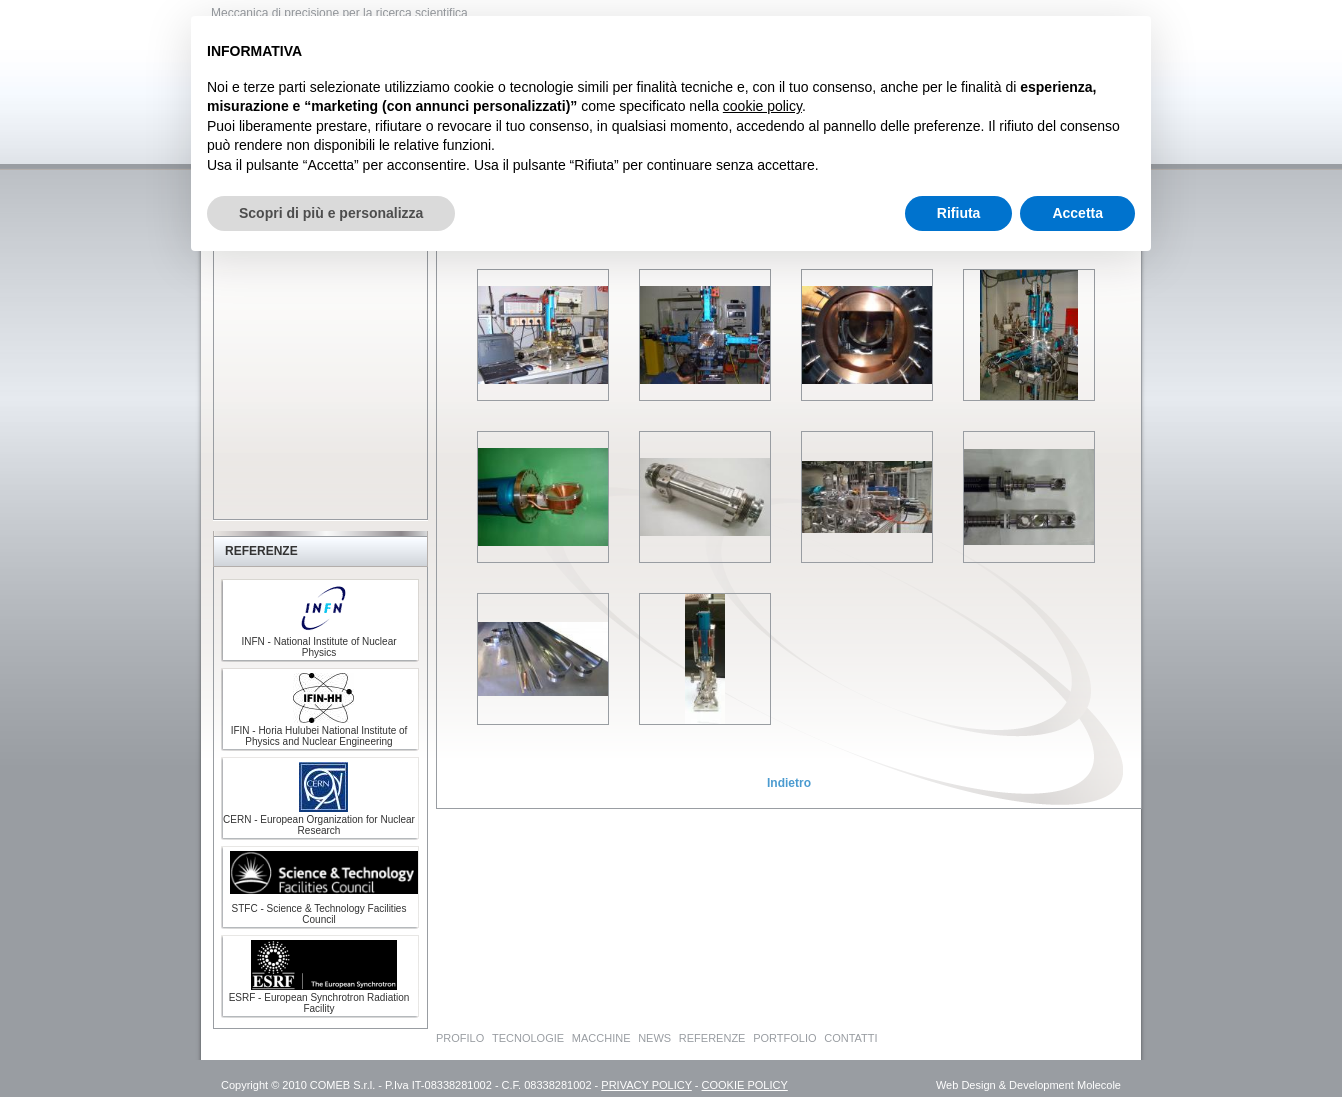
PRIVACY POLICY (646, 1085)
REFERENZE (712, 1038)
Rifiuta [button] (959, 213)
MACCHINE (601, 1038)
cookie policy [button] (762, 106)
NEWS (654, 1038)
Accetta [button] (1077, 213)
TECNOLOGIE (528, 1038)
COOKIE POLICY (745, 1085)
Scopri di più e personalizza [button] (331, 213)
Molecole (1099, 1085)
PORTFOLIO (784, 1038)
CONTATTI (850, 1038)
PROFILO (460, 1038)
